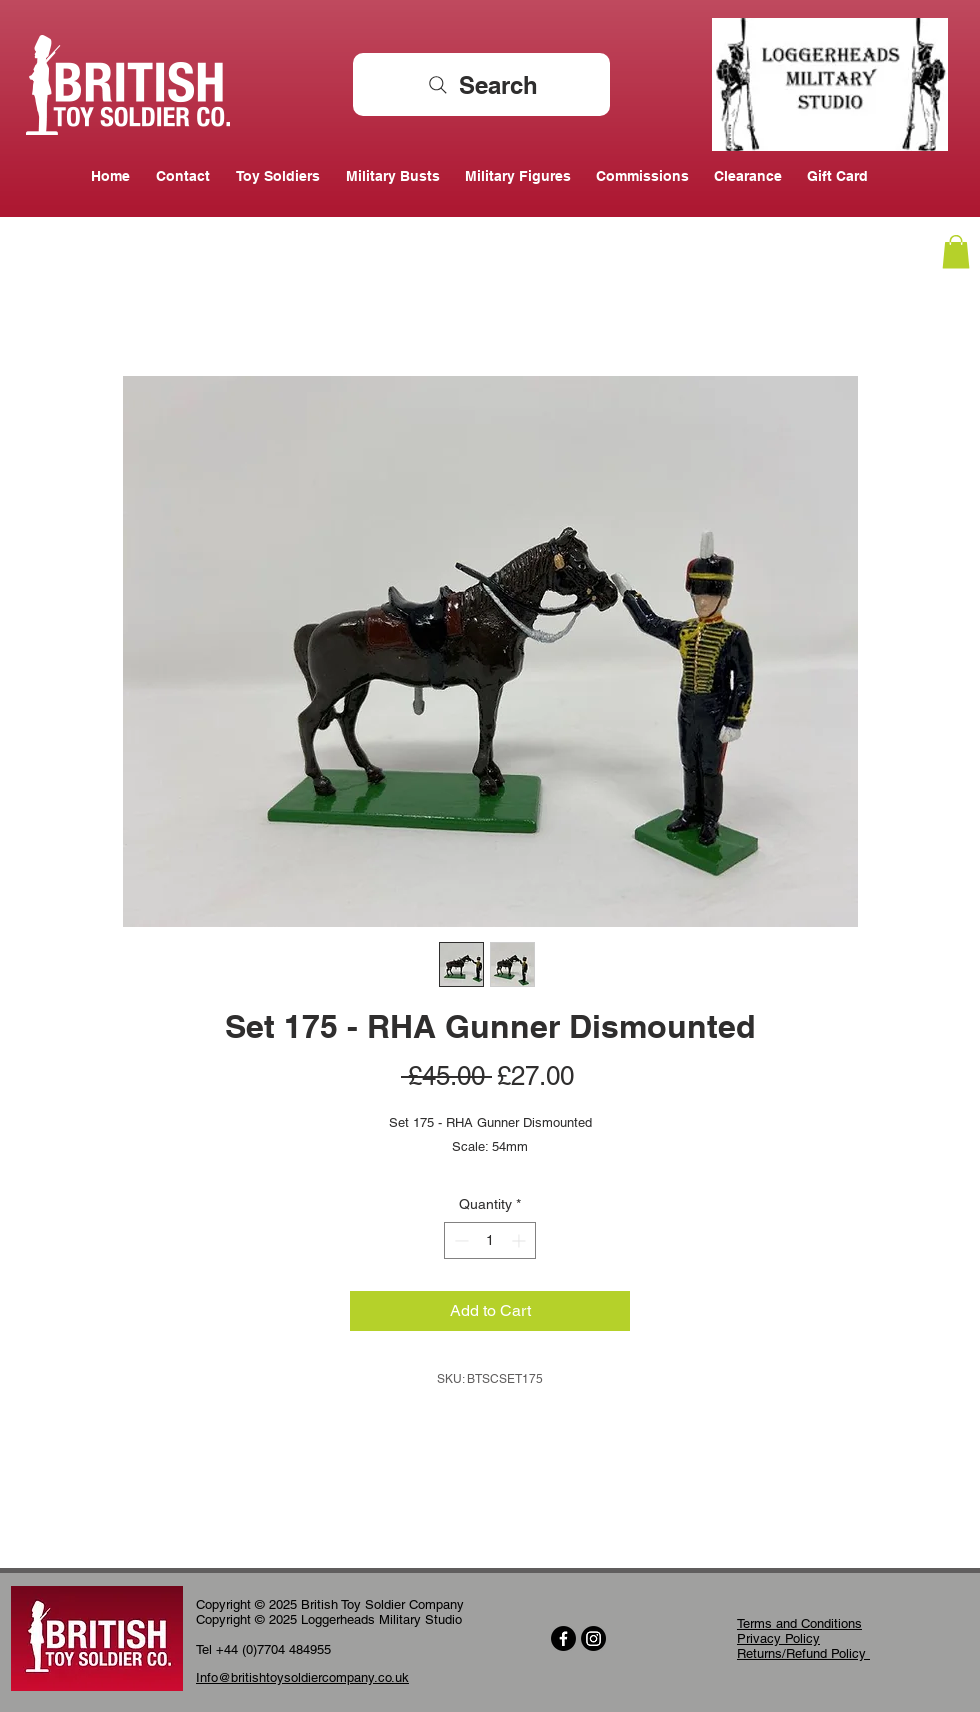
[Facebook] (563, 1638)
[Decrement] (459, 1240)
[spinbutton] (490, 1240)
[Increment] (520, 1240)
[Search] (481, 84)
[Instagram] (593, 1638)
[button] (956, 251)
